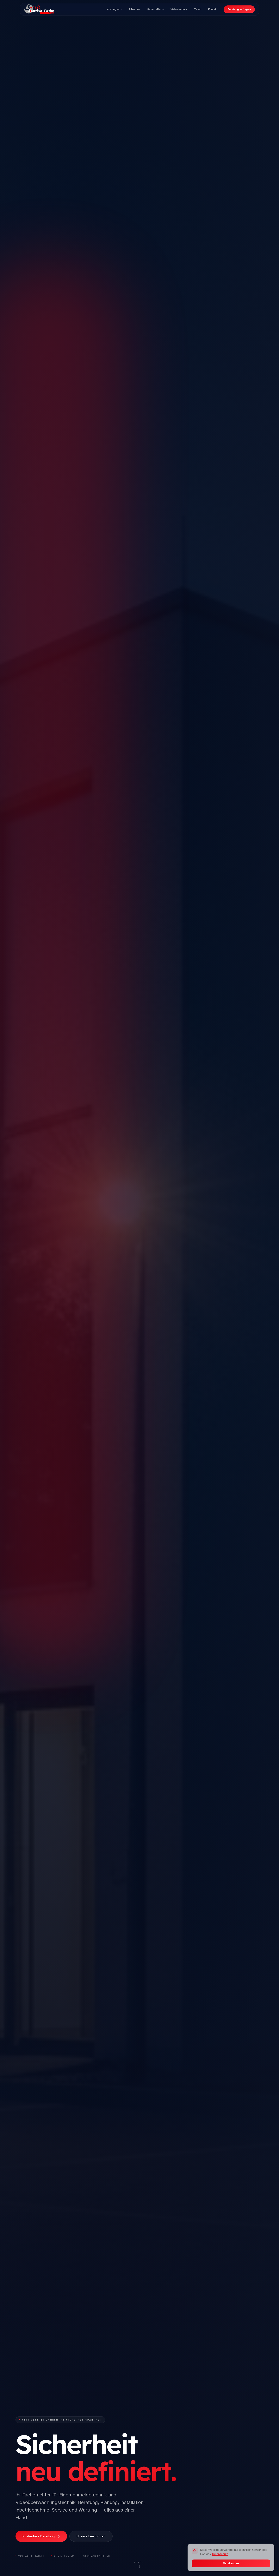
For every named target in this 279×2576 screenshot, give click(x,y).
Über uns (134, 9)
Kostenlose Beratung (41, 2536)
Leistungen (114, 9)
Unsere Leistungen (91, 2536)
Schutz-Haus (155, 9)
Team (197, 9)
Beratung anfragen (239, 9)
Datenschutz (220, 2571)
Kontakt (212, 9)
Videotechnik (178, 9)
